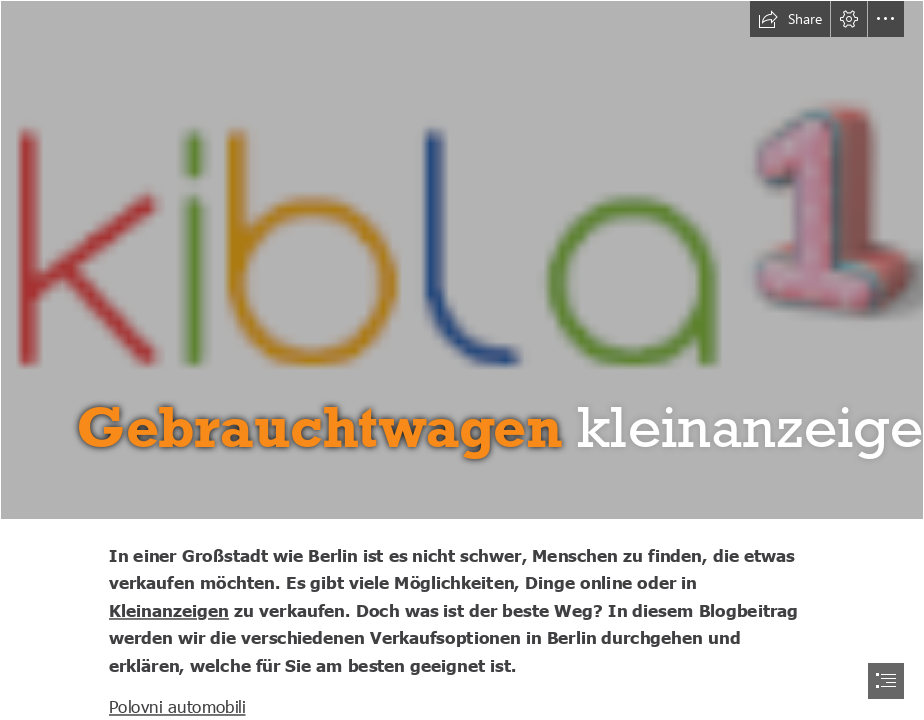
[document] (462, 360)
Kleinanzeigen (169, 610)
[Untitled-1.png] (462, 260)
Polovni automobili (177, 705)
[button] (790, 19)
